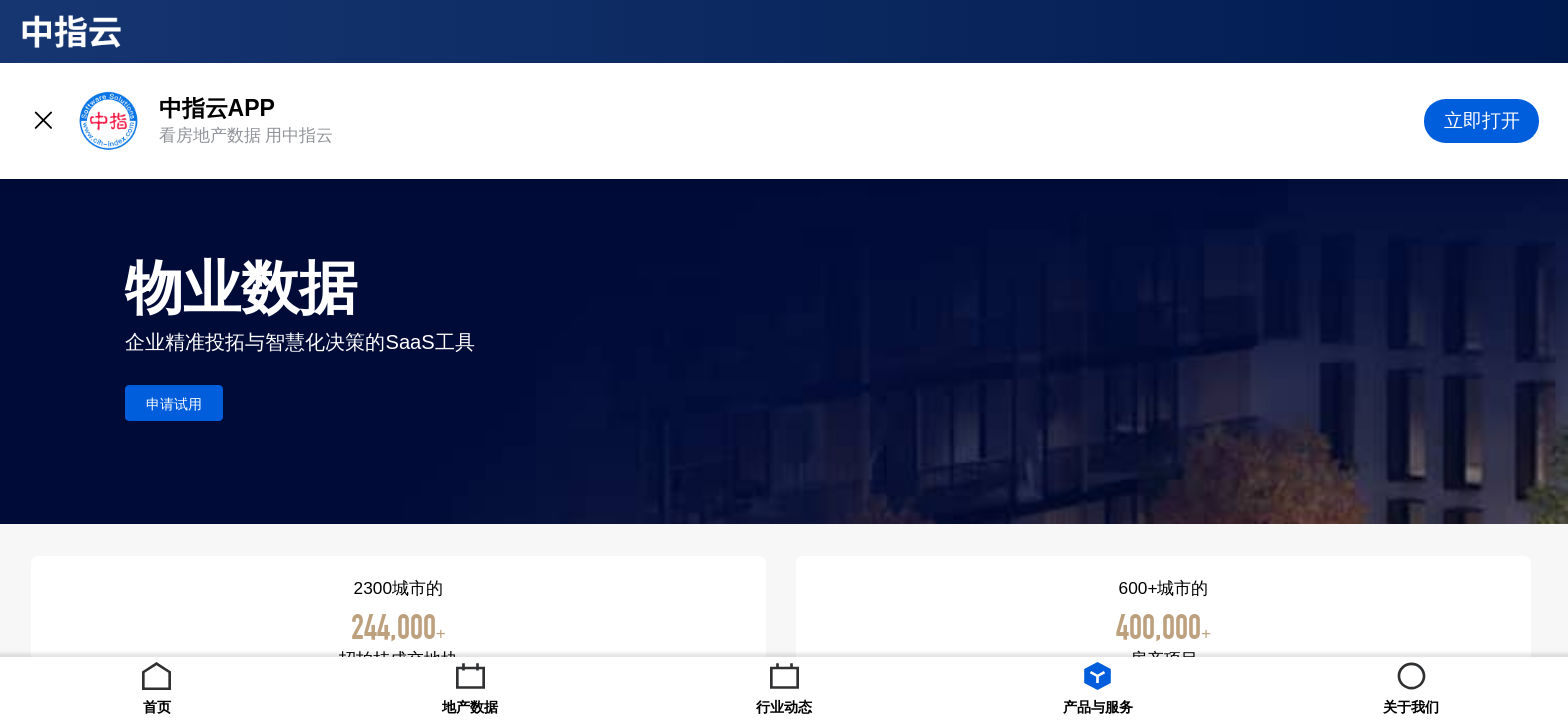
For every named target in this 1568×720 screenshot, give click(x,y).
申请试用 (174, 404)
